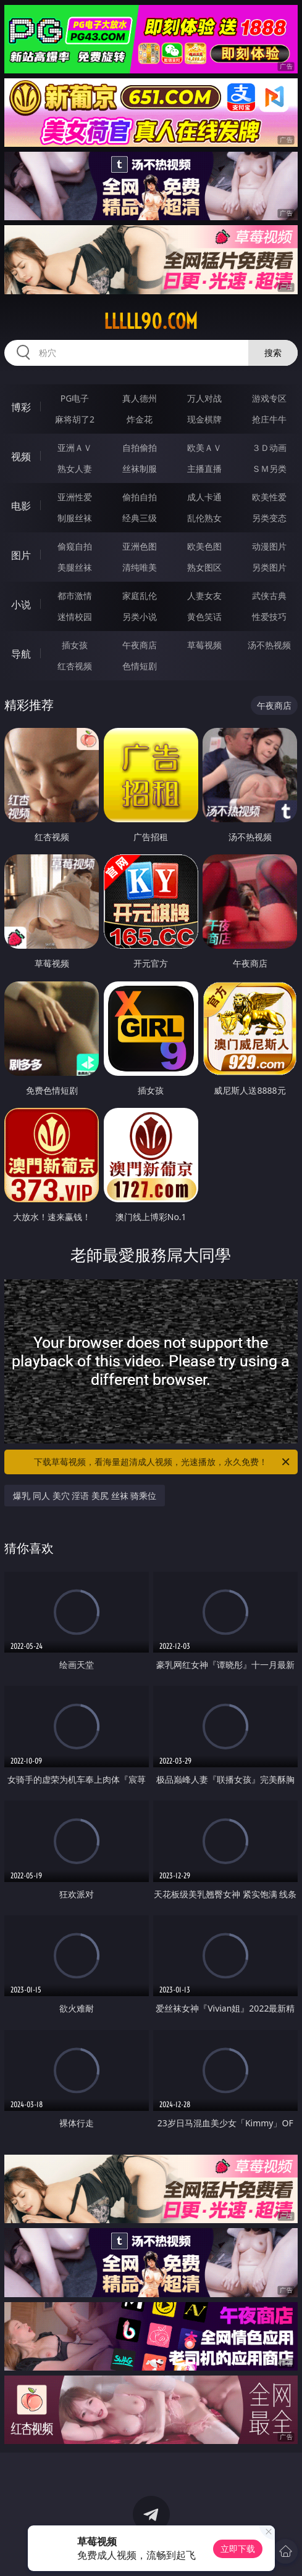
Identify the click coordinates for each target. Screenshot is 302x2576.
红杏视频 (74, 666)
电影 (21, 506)
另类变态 (269, 518)
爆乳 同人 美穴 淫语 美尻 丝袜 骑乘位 (84, 1495)
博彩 (21, 407)
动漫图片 (269, 546)
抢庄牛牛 (269, 419)
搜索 (273, 352)
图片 (21, 555)
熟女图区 (204, 567)
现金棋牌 (204, 419)
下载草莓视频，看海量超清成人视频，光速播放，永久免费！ (162, 1462)
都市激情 (74, 595)
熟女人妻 (74, 468)
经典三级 (139, 518)
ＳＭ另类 (269, 468)
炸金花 (140, 419)
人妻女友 (204, 595)
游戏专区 (269, 398)
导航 (21, 654)
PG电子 (75, 398)
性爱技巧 (269, 616)
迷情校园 (74, 616)
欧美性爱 (269, 497)
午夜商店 (139, 645)
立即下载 (237, 2548)
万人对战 (204, 398)
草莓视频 (204, 645)
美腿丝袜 (74, 567)
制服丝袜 (74, 518)
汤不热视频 (269, 645)
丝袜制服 (139, 468)
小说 (21, 604)
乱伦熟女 (204, 518)
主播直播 (204, 468)
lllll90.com (151, 321)
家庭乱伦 (139, 595)
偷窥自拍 (74, 546)
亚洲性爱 (74, 497)
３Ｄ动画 (269, 447)
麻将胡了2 (74, 419)
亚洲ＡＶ (74, 447)
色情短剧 (139, 666)
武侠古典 (269, 595)
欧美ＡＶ (204, 447)
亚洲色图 (139, 546)
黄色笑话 (204, 616)
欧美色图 (204, 546)
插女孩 (75, 645)
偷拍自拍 (139, 497)
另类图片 (269, 567)
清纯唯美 (139, 567)
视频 (21, 456)
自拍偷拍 (139, 447)
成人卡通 (204, 497)
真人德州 (139, 398)
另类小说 (139, 616)
